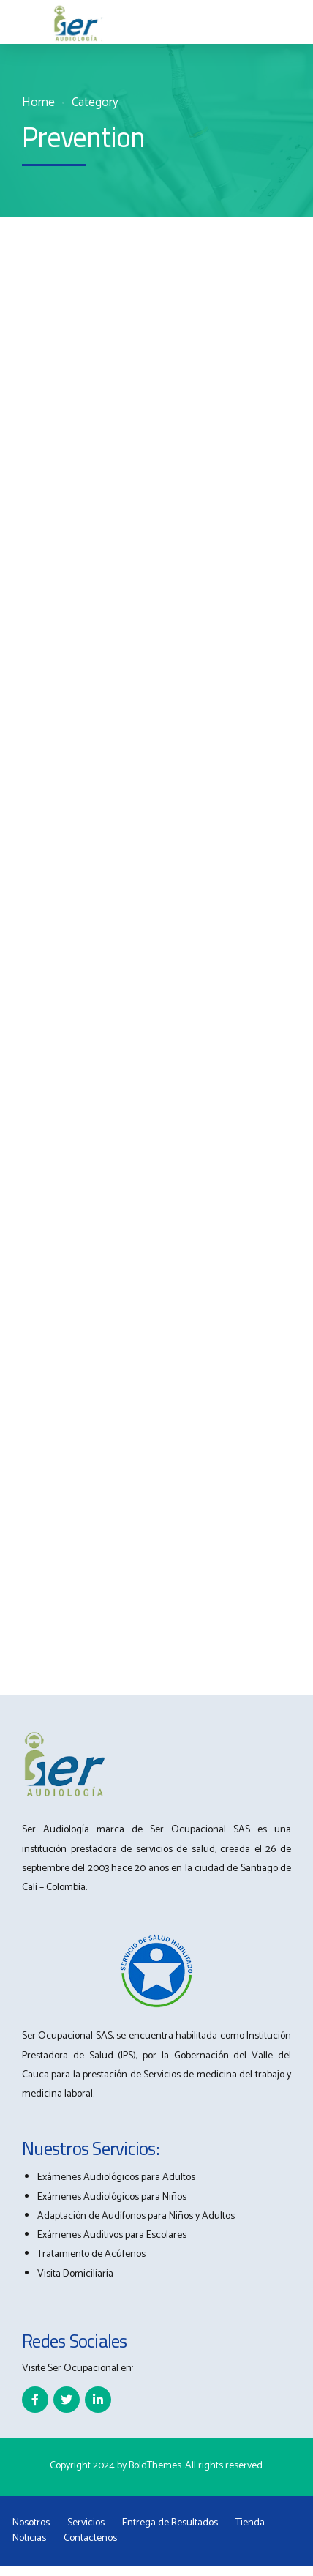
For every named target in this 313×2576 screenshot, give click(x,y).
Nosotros (31, 2523)
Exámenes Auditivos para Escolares (111, 2235)
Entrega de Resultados (170, 2523)
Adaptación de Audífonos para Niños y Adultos (136, 2216)
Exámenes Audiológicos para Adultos (116, 2177)
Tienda (250, 2523)
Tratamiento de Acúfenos (91, 2254)
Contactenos (90, 2538)
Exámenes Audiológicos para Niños (111, 2197)
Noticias (29, 2538)
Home (38, 103)
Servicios (86, 2523)
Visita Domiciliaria (75, 2274)
